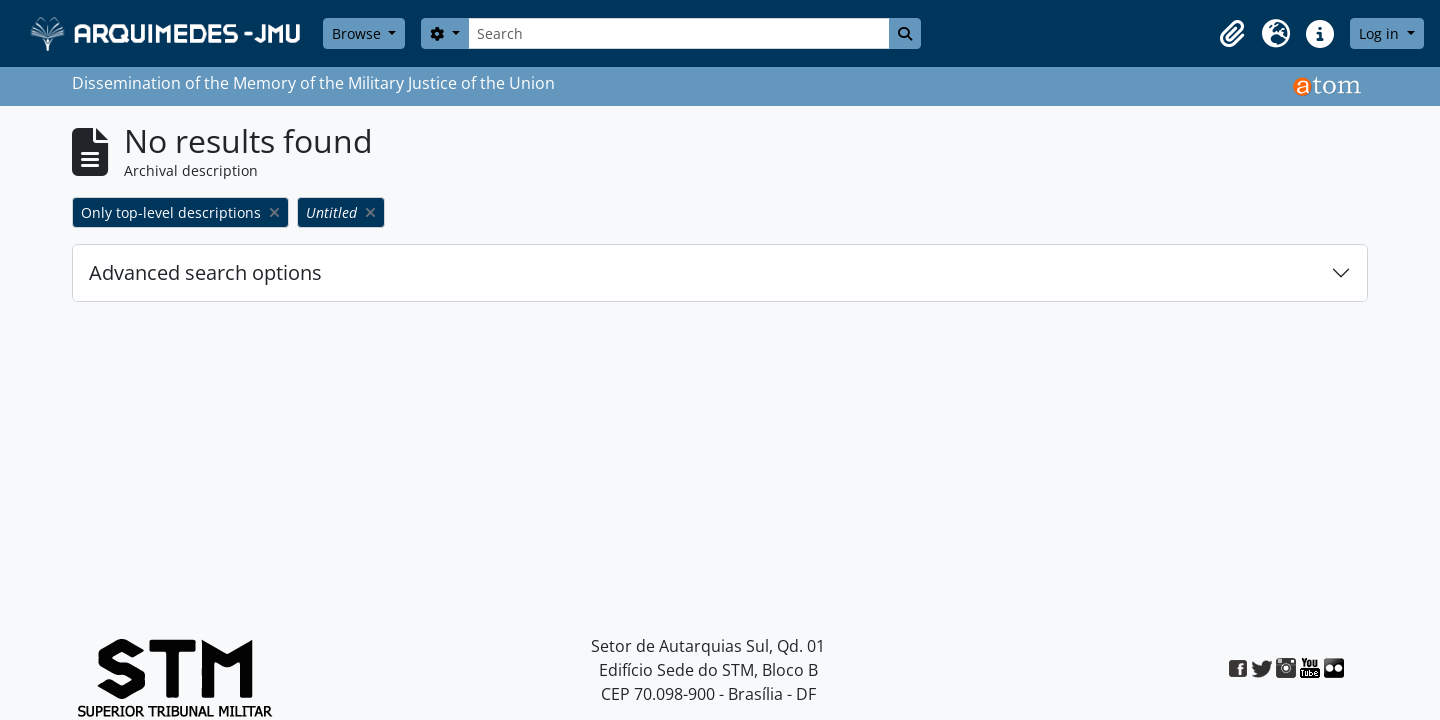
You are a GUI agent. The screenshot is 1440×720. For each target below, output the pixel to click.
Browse (358, 33)
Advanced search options (205, 272)
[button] (1232, 34)
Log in (1381, 33)
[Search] (679, 33)
